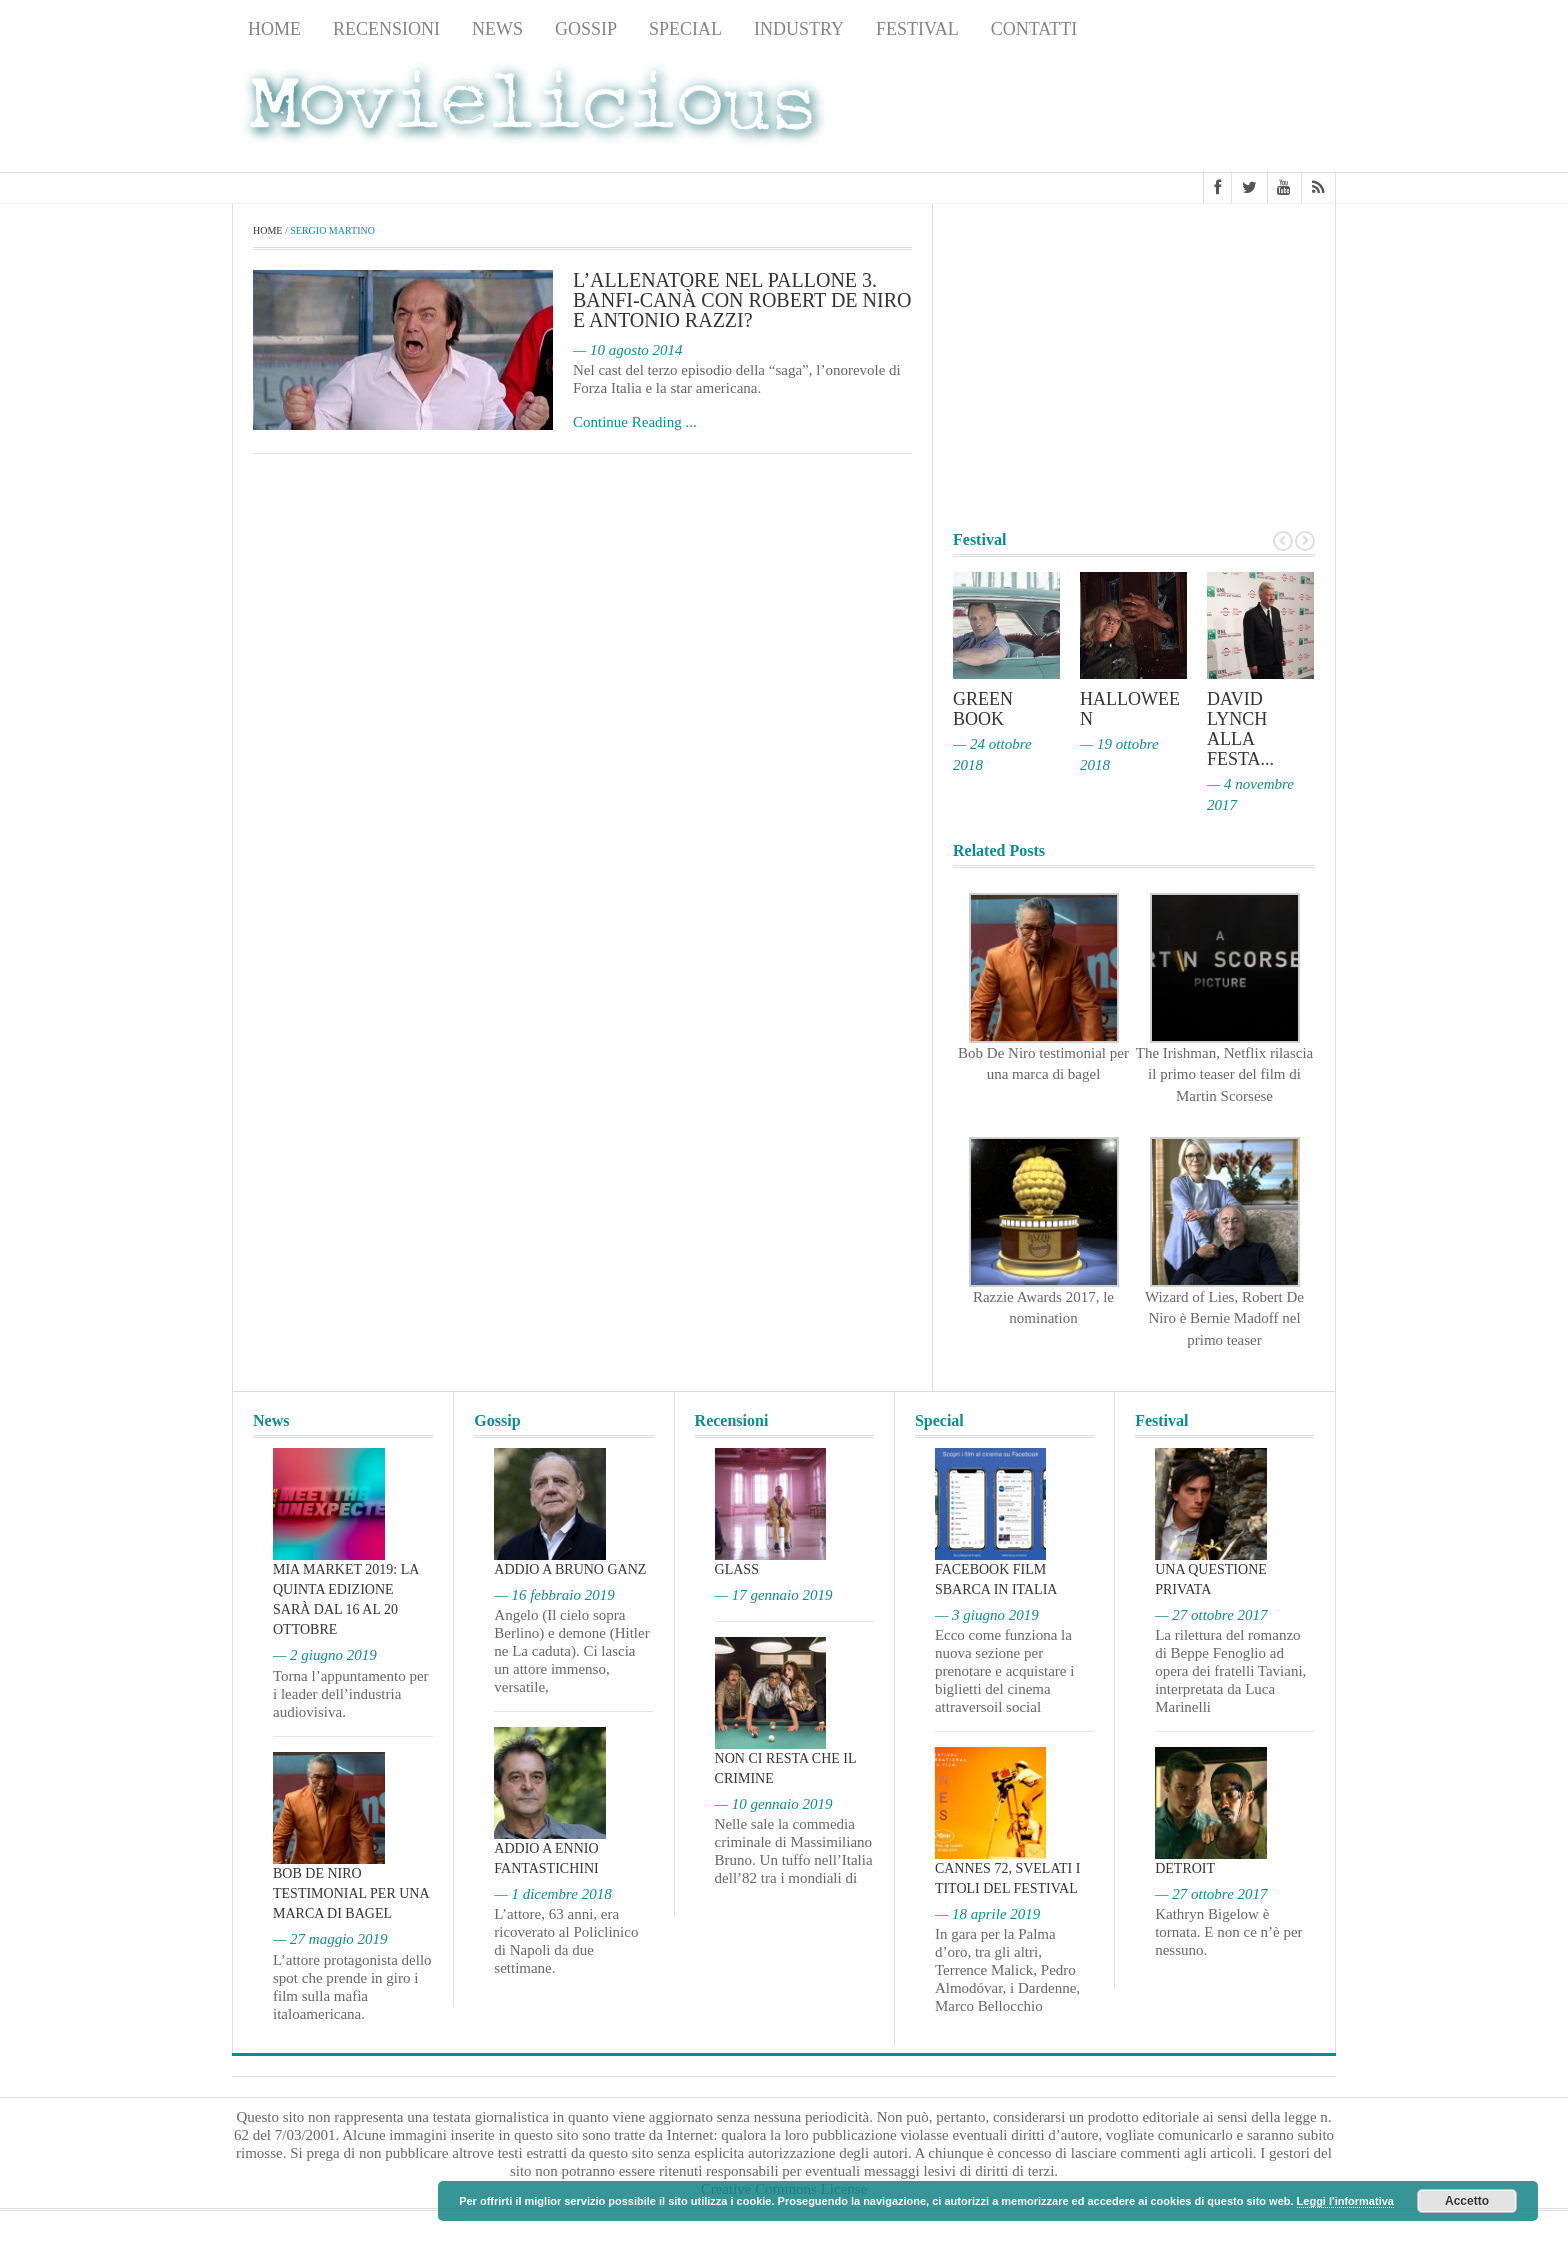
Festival (917, 29)
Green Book (983, 709)
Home (274, 29)
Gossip (586, 29)
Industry (799, 29)
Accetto (1467, 2201)
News (497, 29)
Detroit (1185, 1868)
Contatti (1034, 29)
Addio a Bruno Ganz (570, 1569)
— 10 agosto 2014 (628, 350)
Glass (737, 1569)
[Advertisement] (1176, 111)
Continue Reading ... (635, 422)
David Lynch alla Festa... (1240, 729)
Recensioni (386, 29)
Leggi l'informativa (1345, 2201)
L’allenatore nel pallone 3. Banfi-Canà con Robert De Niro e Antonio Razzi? (742, 300)
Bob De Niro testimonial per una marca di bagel (351, 1893)
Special (685, 29)
